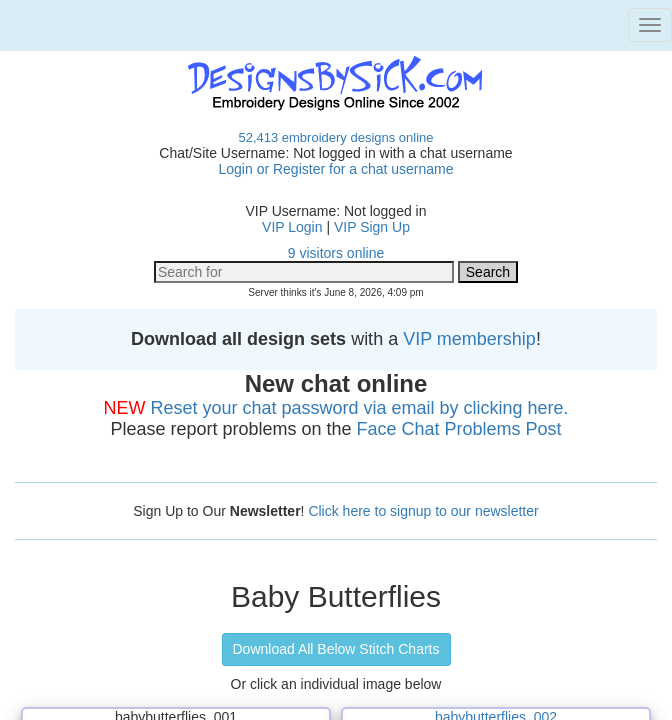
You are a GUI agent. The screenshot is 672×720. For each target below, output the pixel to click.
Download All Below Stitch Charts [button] (336, 649)
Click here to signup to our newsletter (423, 511)
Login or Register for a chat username (335, 169)
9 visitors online (336, 253)
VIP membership (469, 339)
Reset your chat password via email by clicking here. (359, 408)
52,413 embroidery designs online (335, 137)
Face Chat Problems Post (459, 429)
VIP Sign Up (372, 227)
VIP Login (292, 227)
